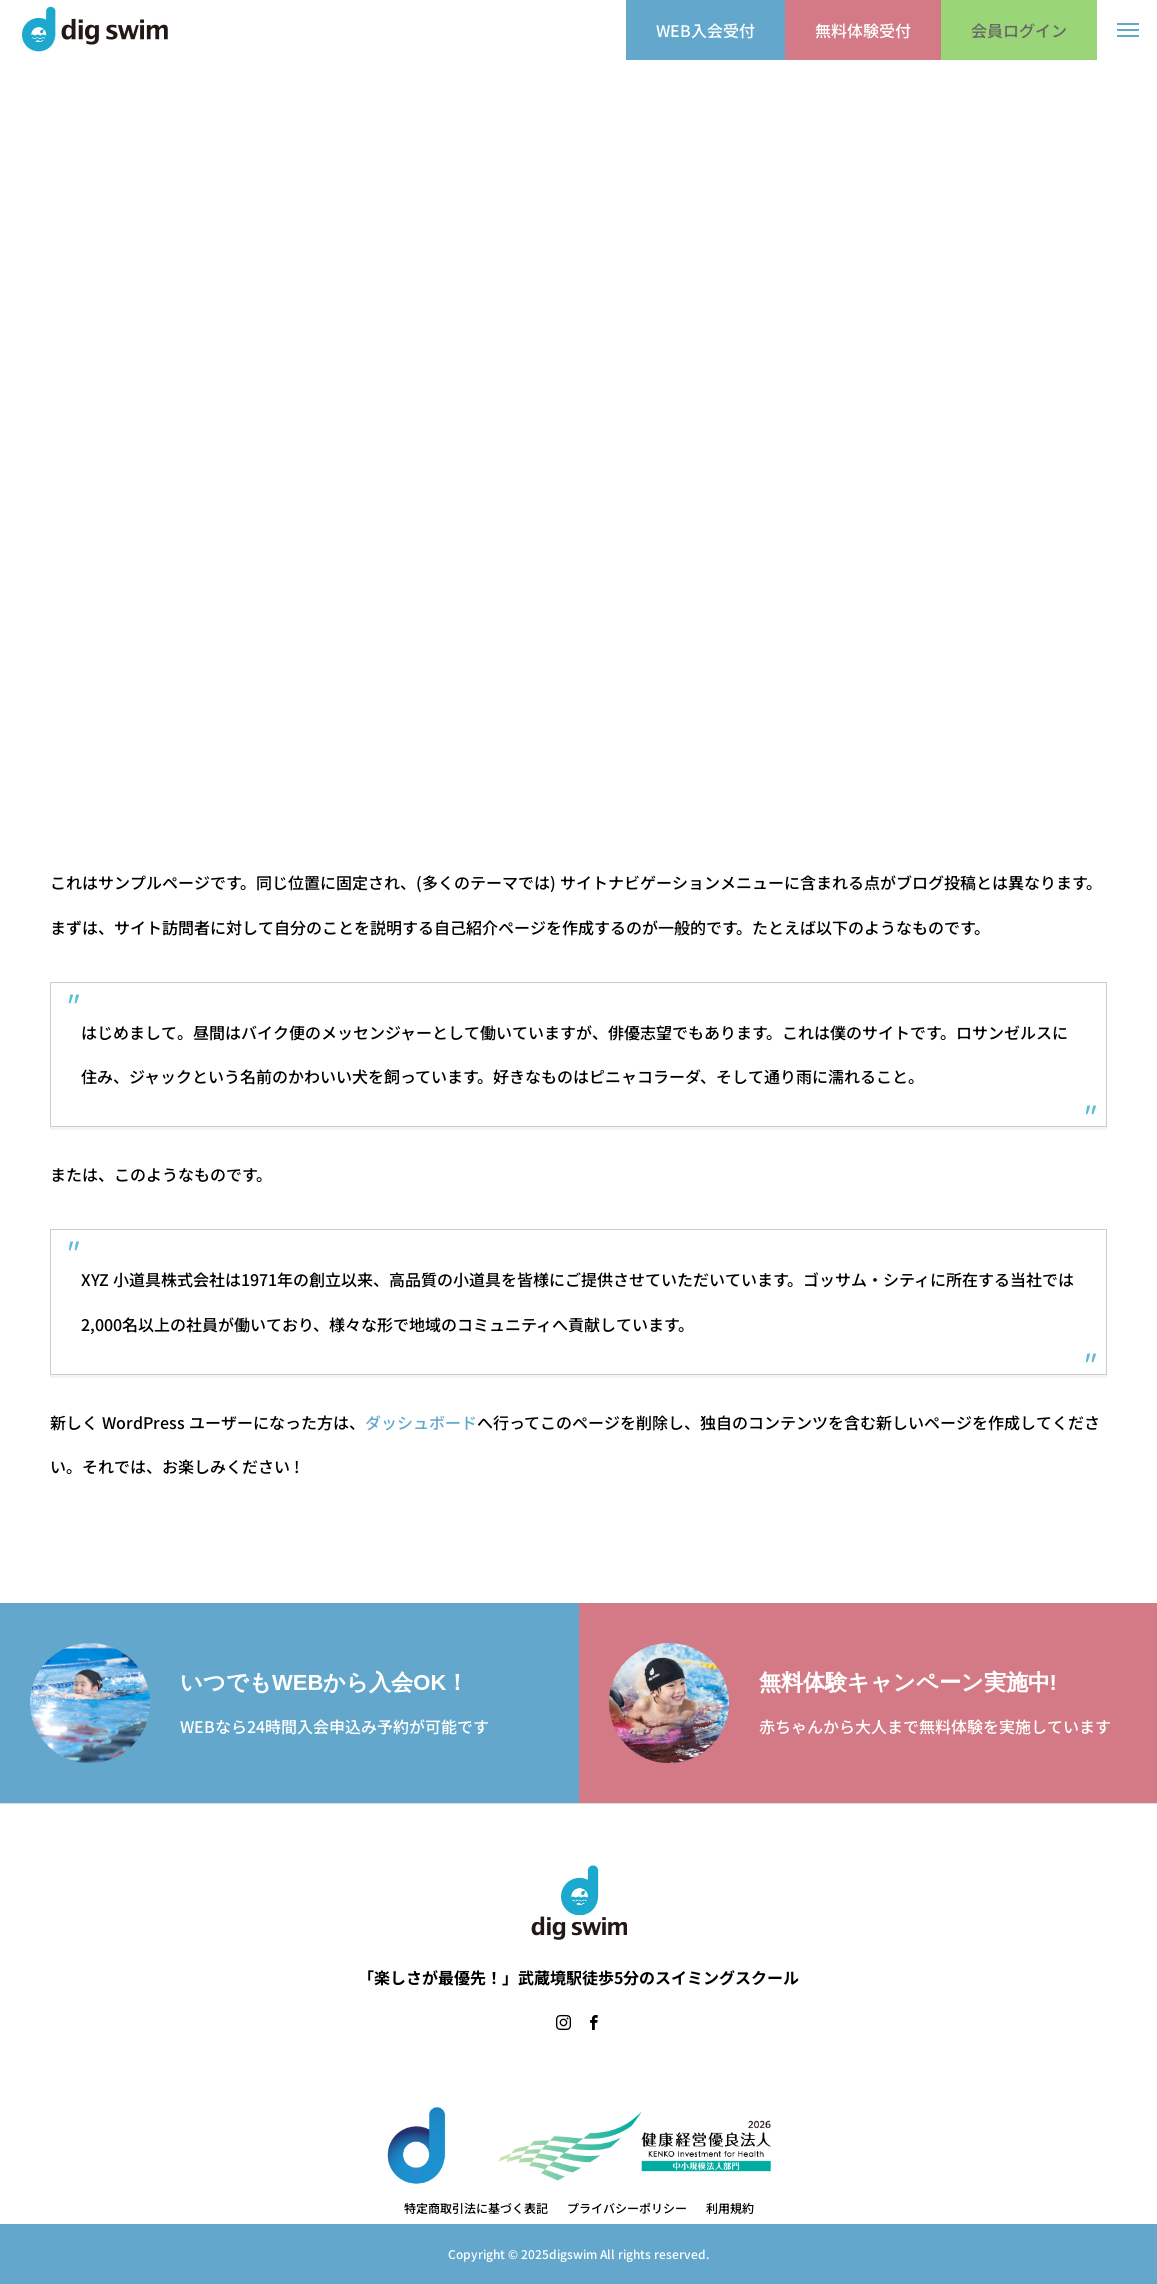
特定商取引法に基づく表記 (476, 2207)
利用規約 (730, 2207)
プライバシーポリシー (627, 2207)
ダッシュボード (421, 1422)
